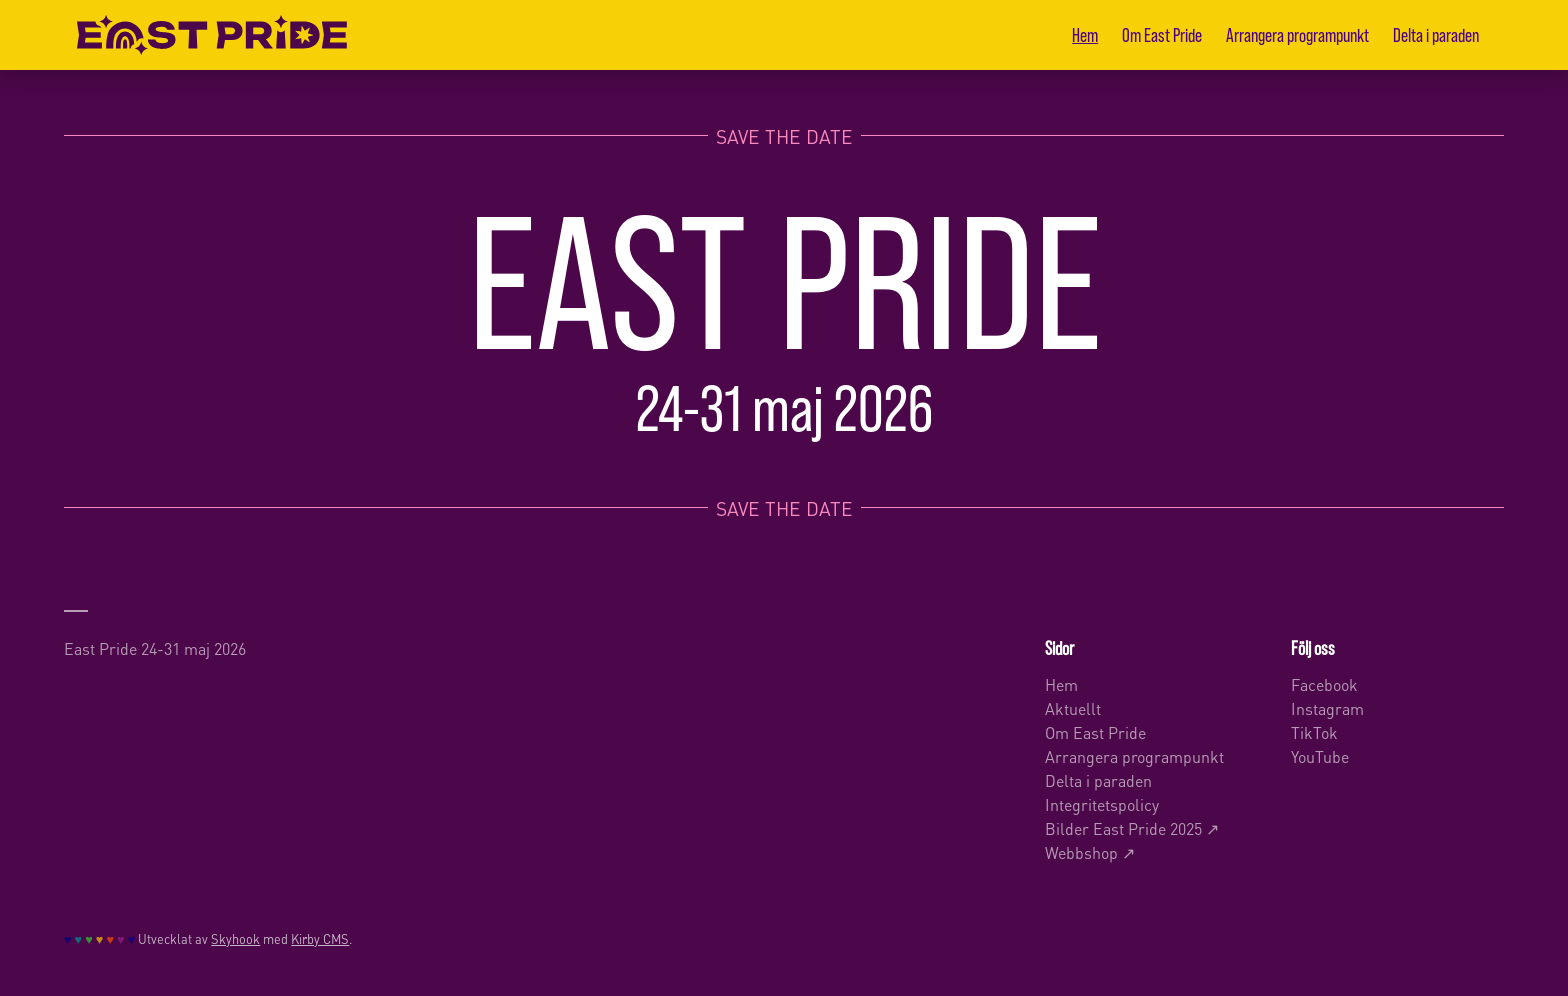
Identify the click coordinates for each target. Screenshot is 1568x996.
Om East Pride (1162, 34)
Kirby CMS (320, 938)
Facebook (1324, 683)
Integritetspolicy (1102, 803)
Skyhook (235, 938)
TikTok (1314, 731)
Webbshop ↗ (1090, 851)
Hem (1085, 34)
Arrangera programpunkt (1297, 34)
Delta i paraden (1436, 34)
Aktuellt (1073, 707)
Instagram (1327, 707)
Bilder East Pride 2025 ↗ (1132, 827)
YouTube (1320, 755)
